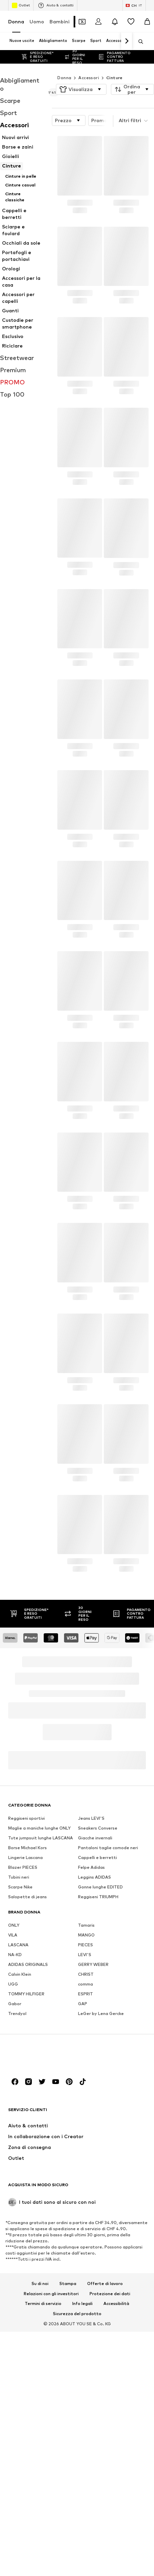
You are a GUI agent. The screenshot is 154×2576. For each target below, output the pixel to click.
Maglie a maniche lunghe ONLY (39, 2022)
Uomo (37, 21)
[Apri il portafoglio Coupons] (82, 22)
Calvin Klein (19, 2169)
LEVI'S (84, 2149)
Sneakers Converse (97, 2022)
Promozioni (111, 107)
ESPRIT (85, 2188)
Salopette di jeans (27, 2091)
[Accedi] (98, 22)
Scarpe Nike (20, 2081)
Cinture (114, 64)
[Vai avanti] (126, 41)
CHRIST (86, 2169)
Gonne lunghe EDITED (100, 2081)
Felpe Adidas (91, 2062)
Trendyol (17, 2208)
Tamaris (86, 2120)
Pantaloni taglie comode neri (108, 2042)
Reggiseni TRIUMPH (98, 2091)
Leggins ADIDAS (94, 2072)
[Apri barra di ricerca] (138, 42)
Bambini (60, 21)
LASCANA (18, 2139)
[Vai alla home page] (45, 2459)
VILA (12, 2129)
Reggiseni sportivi (26, 2013)
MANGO (86, 2129)
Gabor (14, 2198)
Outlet (21, 5)
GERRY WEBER (93, 2159)
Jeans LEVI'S (91, 2013)
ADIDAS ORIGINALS (28, 2159)
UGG (13, 2178)
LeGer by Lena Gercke (101, 2208)
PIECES (85, 2139)
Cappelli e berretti (97, 2052)
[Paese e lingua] (134, 5)
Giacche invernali (95, 2032)
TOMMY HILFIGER (26, 2188)
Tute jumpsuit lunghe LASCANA (40, 2032)
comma (85, 2178)
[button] (81, 75)
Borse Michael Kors (27, 2042)
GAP (82, 2198)
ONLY (13, 2120)
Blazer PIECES (22, 2062)
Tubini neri (18, 2072)
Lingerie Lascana (25, 2052)
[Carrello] (147, 22)
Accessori (88, 64)
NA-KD (15, 2149)
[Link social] (15, 2485)
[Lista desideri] (131, 22)
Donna (16, 21)
